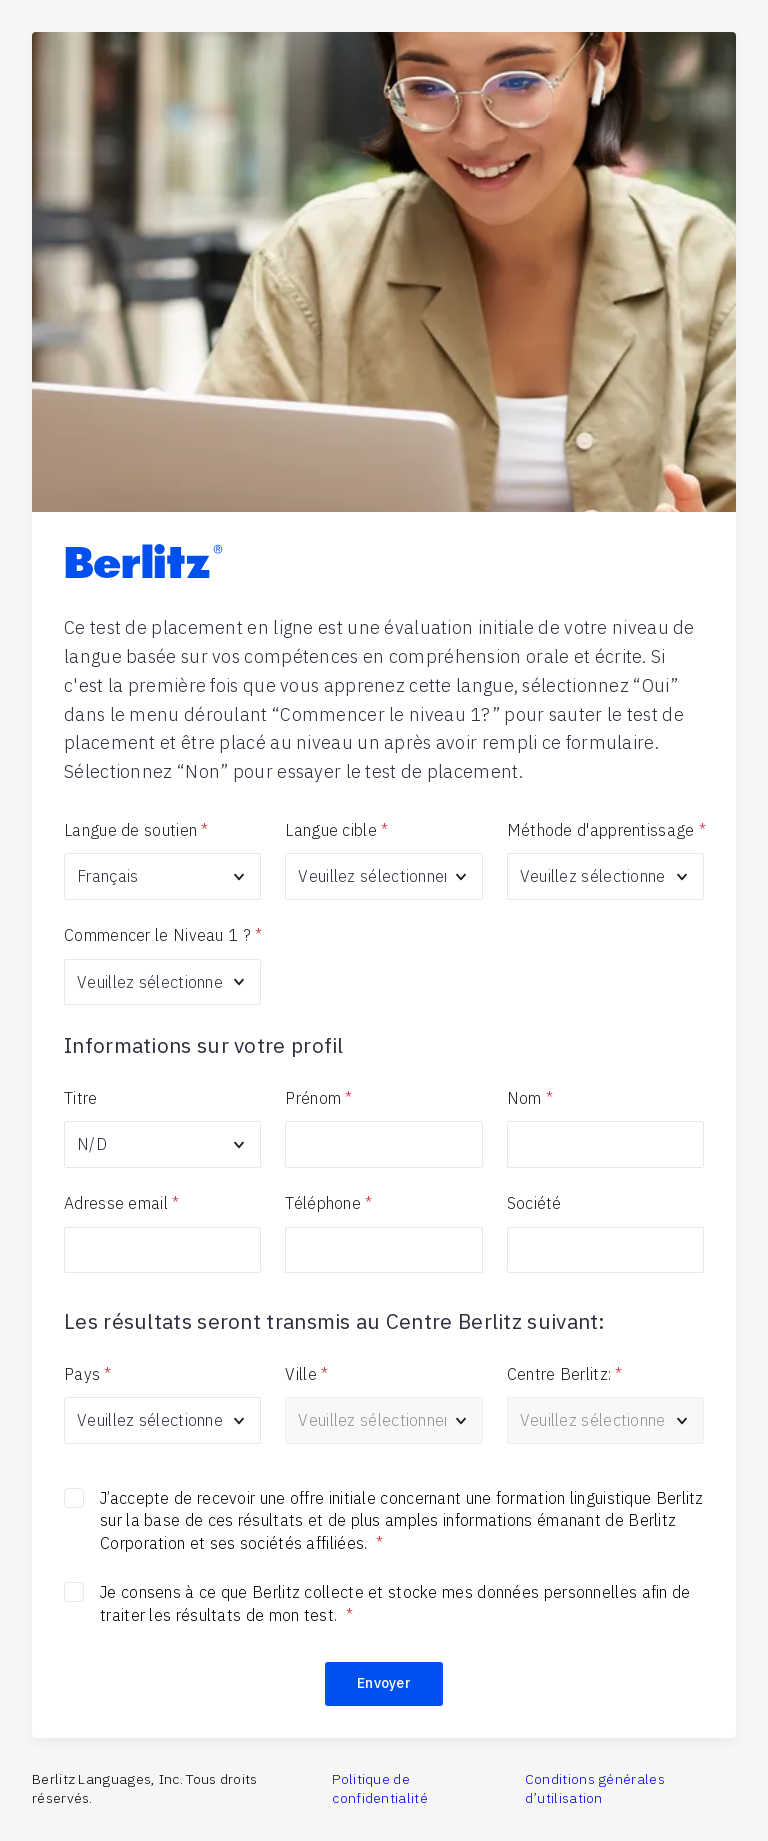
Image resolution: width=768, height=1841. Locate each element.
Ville (306, 1374)
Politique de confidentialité (380, 1789)
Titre (81, 1098)
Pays (88, 1374)
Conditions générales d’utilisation (595, 1789)
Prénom (318, 1098)
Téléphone (328, 1203)
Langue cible (336, 830)
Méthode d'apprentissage (605, 830)
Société (534, 1203)
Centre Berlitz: (565, 1374)
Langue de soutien (136, 830)
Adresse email (121, 1203)
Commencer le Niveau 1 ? (162, 935)
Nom (530, 1098)
